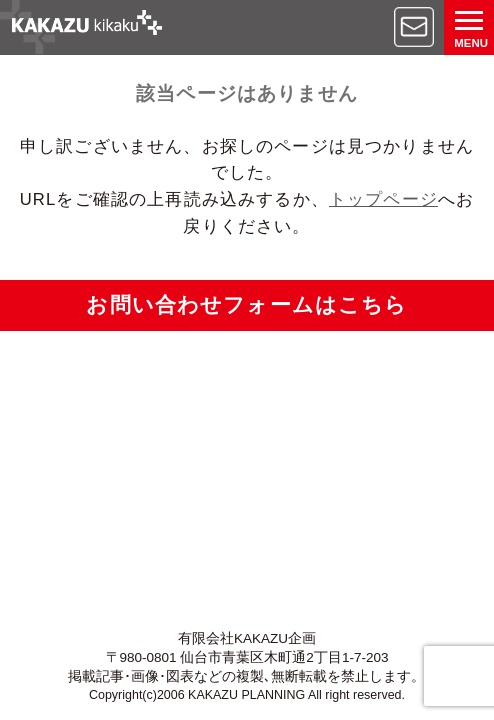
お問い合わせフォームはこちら (246, 304)
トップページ (383, 199)
